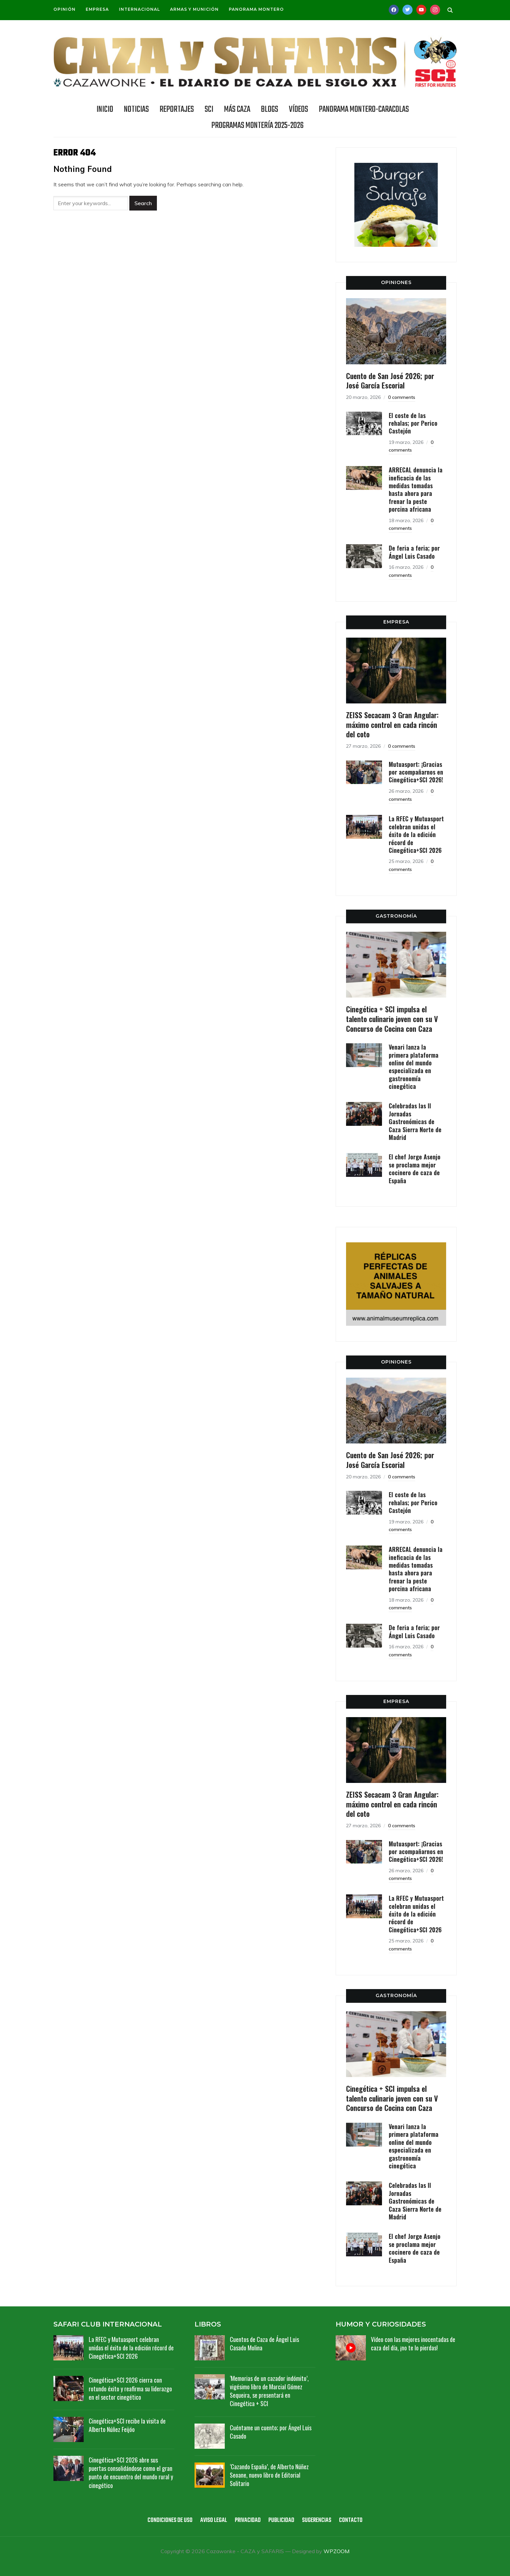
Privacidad (248, 2520)
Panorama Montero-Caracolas (364, 109)
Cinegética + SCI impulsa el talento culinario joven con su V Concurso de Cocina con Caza (392, 1018)
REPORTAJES (177, 109)
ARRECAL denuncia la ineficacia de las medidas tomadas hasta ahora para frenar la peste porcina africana (415, 489)
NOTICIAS (136, 109)
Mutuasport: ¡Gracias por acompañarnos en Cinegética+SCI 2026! (416, 772)
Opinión (64, 9)
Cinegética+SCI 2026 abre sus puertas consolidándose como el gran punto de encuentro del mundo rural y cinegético (131, 2472)
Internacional (139, 9)
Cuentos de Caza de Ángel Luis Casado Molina (264, 2343)
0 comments (401, 397)
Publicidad (281, 2520)
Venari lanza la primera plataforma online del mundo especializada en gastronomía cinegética (413, 1067)
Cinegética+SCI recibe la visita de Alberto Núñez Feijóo (127, 2425)
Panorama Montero (256, 9)
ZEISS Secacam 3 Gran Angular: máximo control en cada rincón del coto (392, 724)
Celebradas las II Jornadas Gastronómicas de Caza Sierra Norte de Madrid (415, 1121)
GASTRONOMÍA (396, 916)
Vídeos (298, 109)
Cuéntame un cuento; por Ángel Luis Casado (270, 2431)
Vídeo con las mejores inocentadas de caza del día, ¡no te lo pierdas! (413, 2343)
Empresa (97, 9)
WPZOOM (336, 2551)
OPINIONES (396, 282)
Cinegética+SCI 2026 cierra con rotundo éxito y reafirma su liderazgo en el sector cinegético (130, 2388)
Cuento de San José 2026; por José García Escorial (390, 380)
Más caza (237, 109)
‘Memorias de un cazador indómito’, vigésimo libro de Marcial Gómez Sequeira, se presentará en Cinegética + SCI (269, 2391)
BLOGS (269, 109)
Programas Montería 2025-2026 (257, 125)
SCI (209, 109)
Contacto (351, 2520)
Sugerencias (316, 2520)
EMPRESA (396, 622)
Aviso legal (213, 2520)
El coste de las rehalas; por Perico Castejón (413, 423)
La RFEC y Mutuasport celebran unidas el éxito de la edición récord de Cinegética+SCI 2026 (416, 834)
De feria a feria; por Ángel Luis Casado (414, 552)
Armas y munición (194, 9)
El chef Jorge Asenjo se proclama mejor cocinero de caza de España (414, 1168)
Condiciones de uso (170, 2520)
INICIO (104, 109)
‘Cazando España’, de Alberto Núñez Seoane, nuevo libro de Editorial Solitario (269, 2475)
